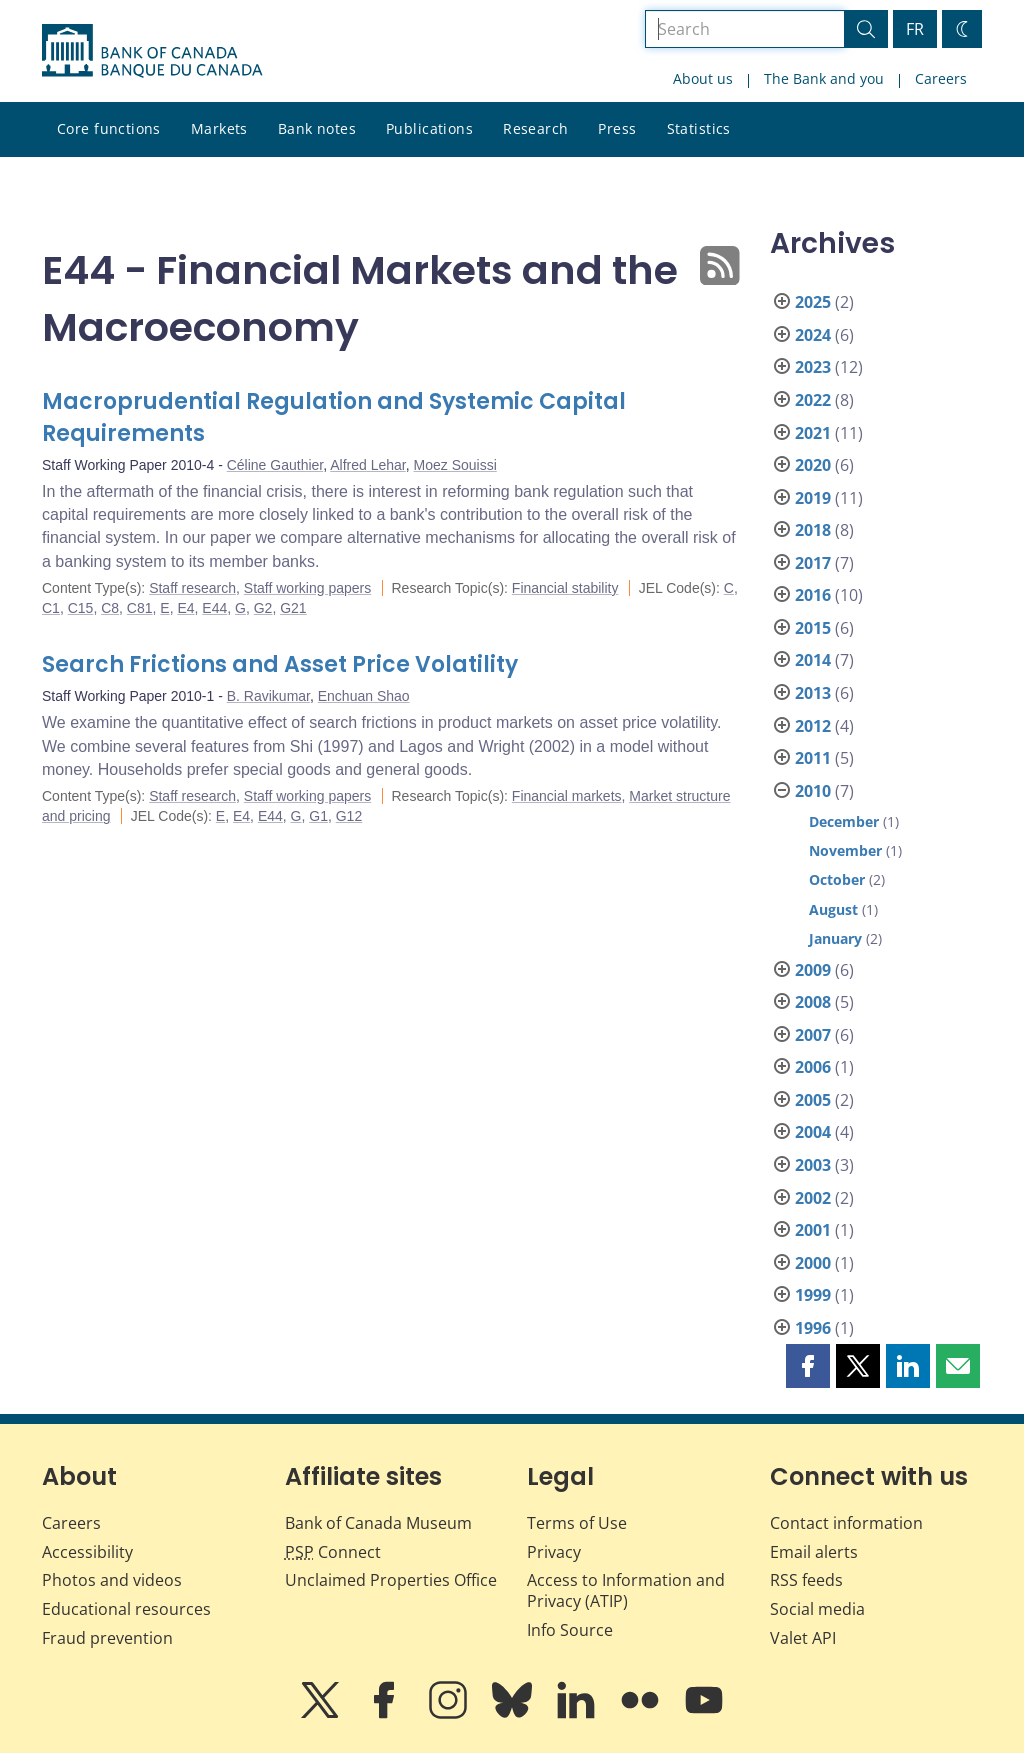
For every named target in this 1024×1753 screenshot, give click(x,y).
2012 (813, 726)
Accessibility (87, 1552)
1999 (813, 1295)
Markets (219, 128)
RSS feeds (806, 1580)
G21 (293, 608)
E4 (185, 608)
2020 (813, 465)
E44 (214, 608)
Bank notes (317, 128)
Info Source (570, 1630)
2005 (813, 1100)
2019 (813, 498)
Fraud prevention (107, 1638)
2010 (813, 791)
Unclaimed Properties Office (391, 1580)
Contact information (846, 1523)
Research (535, 128)
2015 (813, 628)
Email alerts (814, 1552)
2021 (813, 433)
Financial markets (567, 796)
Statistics (699, 128)
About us (703, 78)
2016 (813, 595)
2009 (813, 970)
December (844, 821)
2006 (813, 1067)
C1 (51, 608)
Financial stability (565, 588)
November (845, 850)
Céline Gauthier (275, 465)
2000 (813, 1263)
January (835, 938)
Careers (941, 78)
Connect (333, 1552)
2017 (813, 563)
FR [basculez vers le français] (915, 29)
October (837, 879)
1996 (813, 1328)
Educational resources (126, 1609)
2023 (813, 367)
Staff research (192, 588)
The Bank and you (824, 78)
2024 (813, 335)
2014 (813, 660)
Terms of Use (577, 1523)
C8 (110, 608)
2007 (813, 1035)
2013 (813, 693)
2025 (813, 302)
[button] (808, 1366)
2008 (813, 1002)
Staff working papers (307, 588)
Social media (817, 1609)
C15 (81, 608)
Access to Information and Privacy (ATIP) (626, 1590)
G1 (318, 816)
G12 (349, 816)
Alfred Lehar (368, 465)
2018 (813, 530)
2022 (813, 400)
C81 (140, 608)
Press (617, 128)
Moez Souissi (455, 465)
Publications (429, 128)
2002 (813, 1198)
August (833, 909)
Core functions (109, 128)
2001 (813, 1230)
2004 (813, 1132)
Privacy (554, 1552)
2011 (813, 758)
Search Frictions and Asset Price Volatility (280, 664)
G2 (263, 608)
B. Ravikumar (268, 696)
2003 (813, 1165)
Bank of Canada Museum (378, 1523)
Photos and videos (112, 1580)
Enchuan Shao (364, 696)
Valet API (803, 1638)
